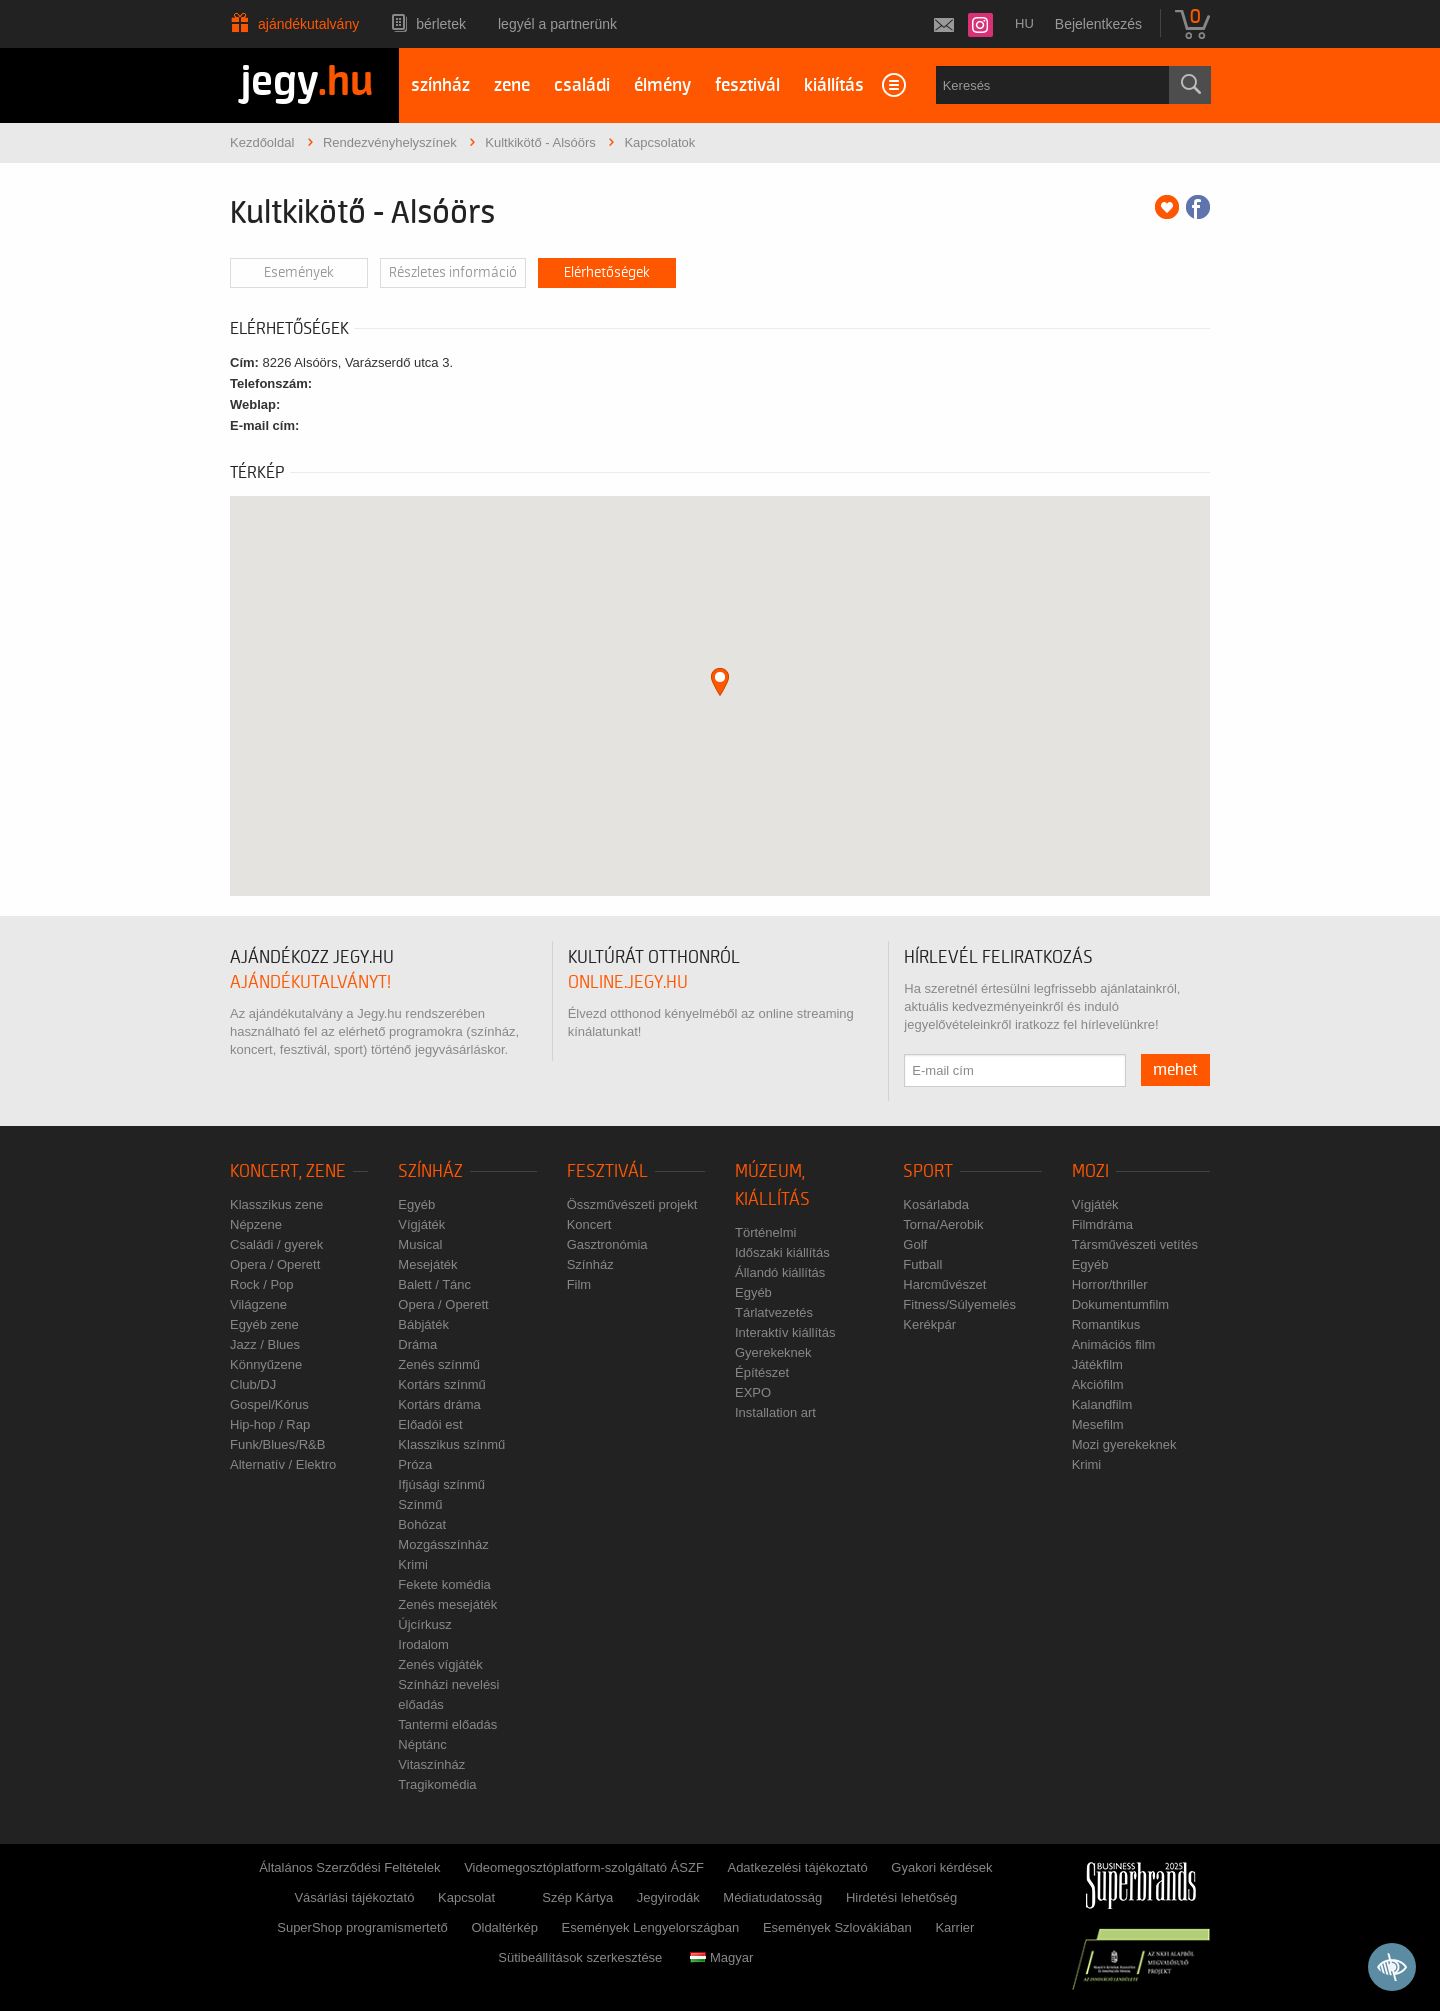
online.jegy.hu (628, 982)
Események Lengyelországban (651, 1927)
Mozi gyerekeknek (1124, 1444)
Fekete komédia (444, 1584)
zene (512, 85)
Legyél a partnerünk (557, 24)
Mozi (1090, 1171)
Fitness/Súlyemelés (959, 1304)
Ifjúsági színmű (441, 1484)
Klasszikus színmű (451, 1444)
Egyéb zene (264, 1324)
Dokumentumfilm (1121, 1304)
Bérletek (441, 24)
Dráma (417, 1344)
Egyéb (416, 1204)
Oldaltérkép (504, 1927)
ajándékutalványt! (310, 982)
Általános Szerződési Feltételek (349, 1867)
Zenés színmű (439, 1364)
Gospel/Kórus (269, 1404)
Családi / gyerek (276, 1244)
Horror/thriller (1110, 1284)
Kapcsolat (466, 1897)
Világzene (258, 1304)
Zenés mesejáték (447, 1604)
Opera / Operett (275, 1264)
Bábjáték (423, 1324)
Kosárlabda (936, 1204)
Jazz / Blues (265, 1344)
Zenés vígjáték (440, 1664)
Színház (430, 1171)
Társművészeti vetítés (1135, 1244)
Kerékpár (929, 1324)
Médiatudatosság (772, 1897)
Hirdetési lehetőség (901, 1897)
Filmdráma (1102, 1224)
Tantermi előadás (447, 1724)
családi (582, 85)
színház (440, 85)
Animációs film (1114, 1344)
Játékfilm (1097, 1364)
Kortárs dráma (439, 1404)
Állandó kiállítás (780, 1272)
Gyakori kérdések (941, 1867)
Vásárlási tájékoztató (354, 1897)
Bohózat (422, 1524)
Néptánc (422, 1744)
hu (1024, 23)
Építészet (762, 1372)
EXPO (753, 1392)
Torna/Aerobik (943, 1224)
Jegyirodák (668, 1897)
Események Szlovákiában (837, 1927)
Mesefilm (1098, 1424)
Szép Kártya (577, 1897)
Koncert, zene (288, 1171)
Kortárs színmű (441, 1384)
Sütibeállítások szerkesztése (580, 1957)
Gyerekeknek (773, 1352)
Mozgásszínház (443, 1544)
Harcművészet (944, 1284)
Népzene (256, 1224)
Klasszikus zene (276, 1204)
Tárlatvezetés (774, 1312)
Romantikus (1106, 1324)
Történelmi (765, 1232)
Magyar (721, 1957)
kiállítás (834, 85)
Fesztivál (607, 1171)
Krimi (413, 1564)
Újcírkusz (424, 1624)
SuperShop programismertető (362, 1927)
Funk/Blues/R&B (277, 1444)
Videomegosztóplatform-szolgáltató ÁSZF (584, 1867)
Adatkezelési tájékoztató (797, 1867)
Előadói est (430, 1424)
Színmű (420, 1504)
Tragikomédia (437, 1784)
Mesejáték (427, 1264)
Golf (915, 1244)
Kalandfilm (1102, 1404)
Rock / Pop (262, 1284)
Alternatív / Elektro (283, 1464)
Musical (420, 1244)
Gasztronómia (607, 1244)
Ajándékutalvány (308, 24)
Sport (928, 1171)
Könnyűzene (266, 1364)
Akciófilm (1098, 1384)
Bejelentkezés (1098, 24)
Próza (415, 1464)
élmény (662, 85)
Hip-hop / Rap (270, 1424)
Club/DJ (253, 1384)
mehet (1175, 1070)
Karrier (954, 1927)
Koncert (589, 1224)
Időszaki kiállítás (782, 1252)
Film (579, 1284)
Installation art (775, 1412)
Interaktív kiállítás (785, 1332)
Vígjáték (421, 1224)
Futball (922, 1264)
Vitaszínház (431, 1764)
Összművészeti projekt (632, 1204)
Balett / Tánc (434, 1284)
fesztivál (747, 85)
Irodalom (423, 1644)
